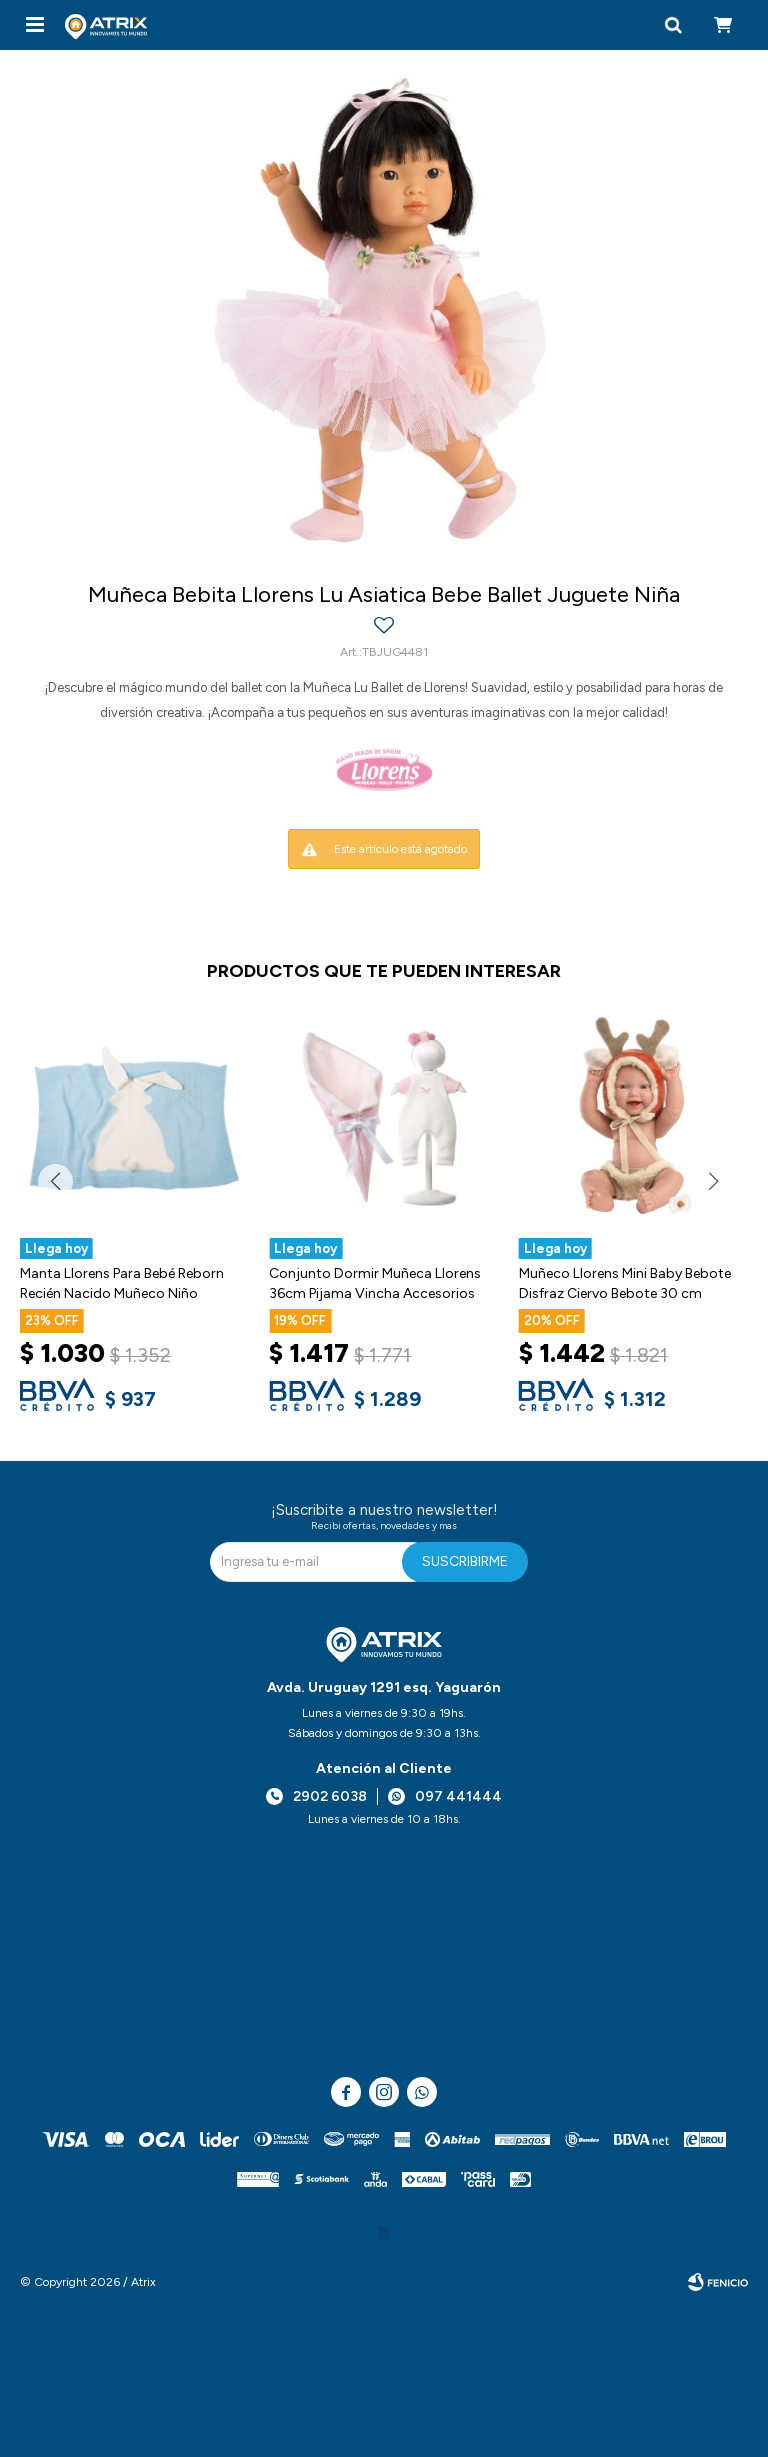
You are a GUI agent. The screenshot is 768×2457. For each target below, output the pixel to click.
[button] (673, 25)
